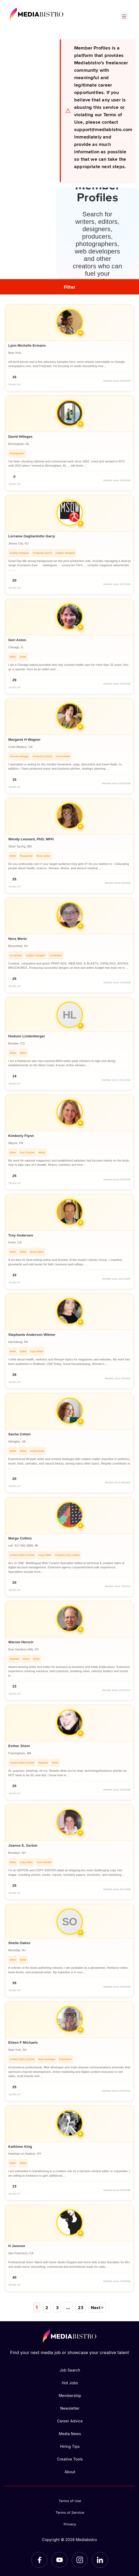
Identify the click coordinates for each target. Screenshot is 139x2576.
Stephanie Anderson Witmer (32, 1335)
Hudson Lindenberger (26, 1036)
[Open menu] (124, 16)
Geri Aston (17, 640)
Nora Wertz (17, 939)
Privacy (70, 2524)
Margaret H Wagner (24, 740)
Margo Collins (20, 1538)
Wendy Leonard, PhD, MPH (31, 839)
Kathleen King (20, 2147)
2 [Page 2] (47, 2307)
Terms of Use (70, 2500)
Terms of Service (70, 2512)
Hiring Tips (70, 2446)
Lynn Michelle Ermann (27, 345)
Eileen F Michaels (23, 2042)
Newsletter (69, 2408)
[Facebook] (39, 2560)
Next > (96, 2307)
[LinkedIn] (100, 2560)
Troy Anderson (20, 1235)
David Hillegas (20, 437)
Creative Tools (70, 2459)
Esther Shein (19, 1746)
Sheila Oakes (19, 1943)
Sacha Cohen (19, 1434)
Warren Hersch (20, 1642)
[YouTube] (60, 2560)
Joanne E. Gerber (23, 1845)
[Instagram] (80, 2560)
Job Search (70, 2370)
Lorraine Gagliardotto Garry (31, 536)
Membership (70, 2395)
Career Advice (70, 2420)
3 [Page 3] (57, 2307)
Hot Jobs (70, 2382)
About (70, 2471)
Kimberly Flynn (21, 1136)
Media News (70, 2433)
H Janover (16, 2246)
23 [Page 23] (79, 2307)
